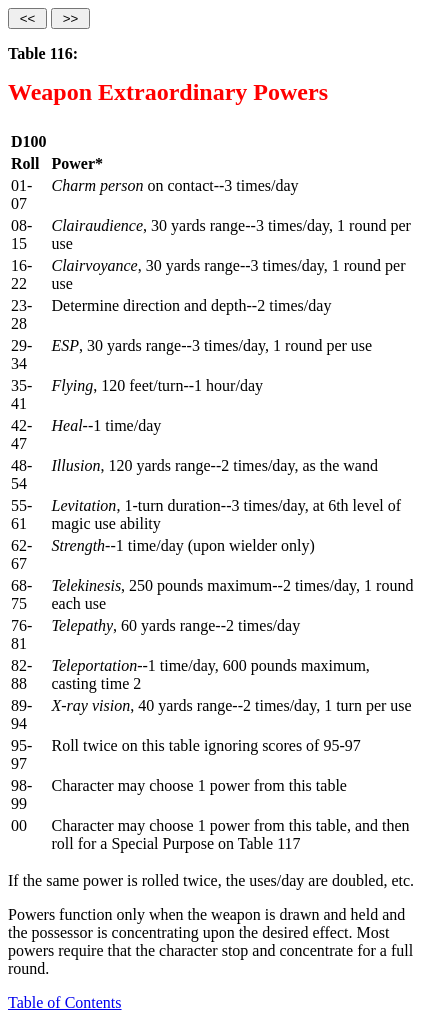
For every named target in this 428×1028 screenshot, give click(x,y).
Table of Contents (65, 1002)
